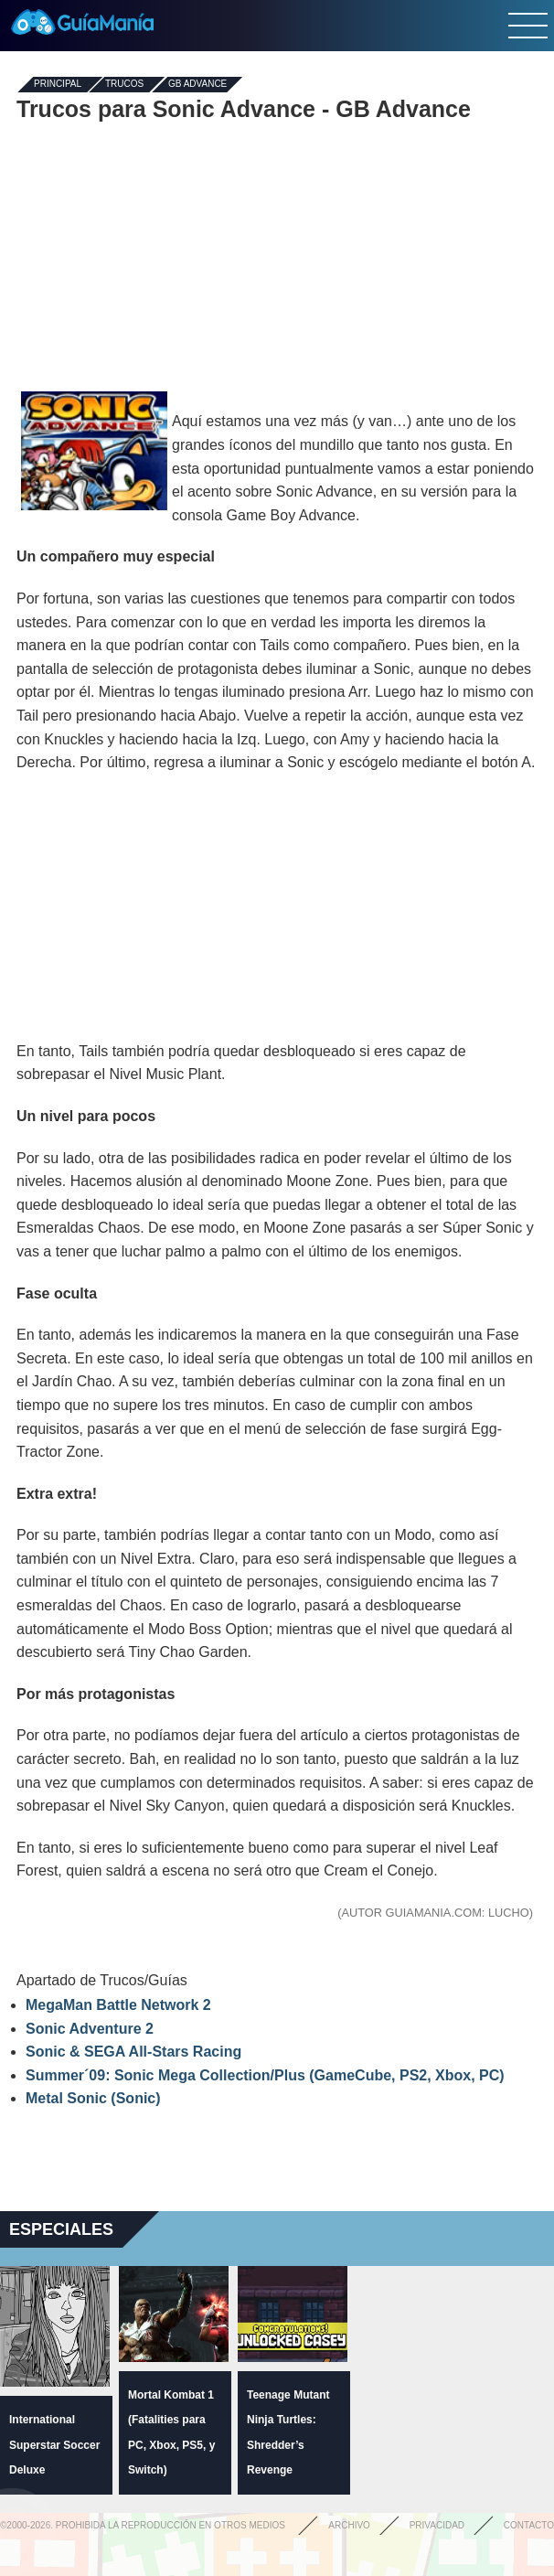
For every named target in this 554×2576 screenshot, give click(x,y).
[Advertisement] (277, 254)
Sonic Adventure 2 (90, 2028)
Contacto (529, 2525)
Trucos (124, 84)
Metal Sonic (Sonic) (93, 2098)
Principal (57, 84)
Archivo (349, 2525)
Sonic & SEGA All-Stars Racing (133, 2051)
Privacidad (437, 2525)
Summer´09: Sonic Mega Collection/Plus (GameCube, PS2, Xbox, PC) (265, 2075)
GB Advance (197, 84)
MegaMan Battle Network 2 (118, 2005)
